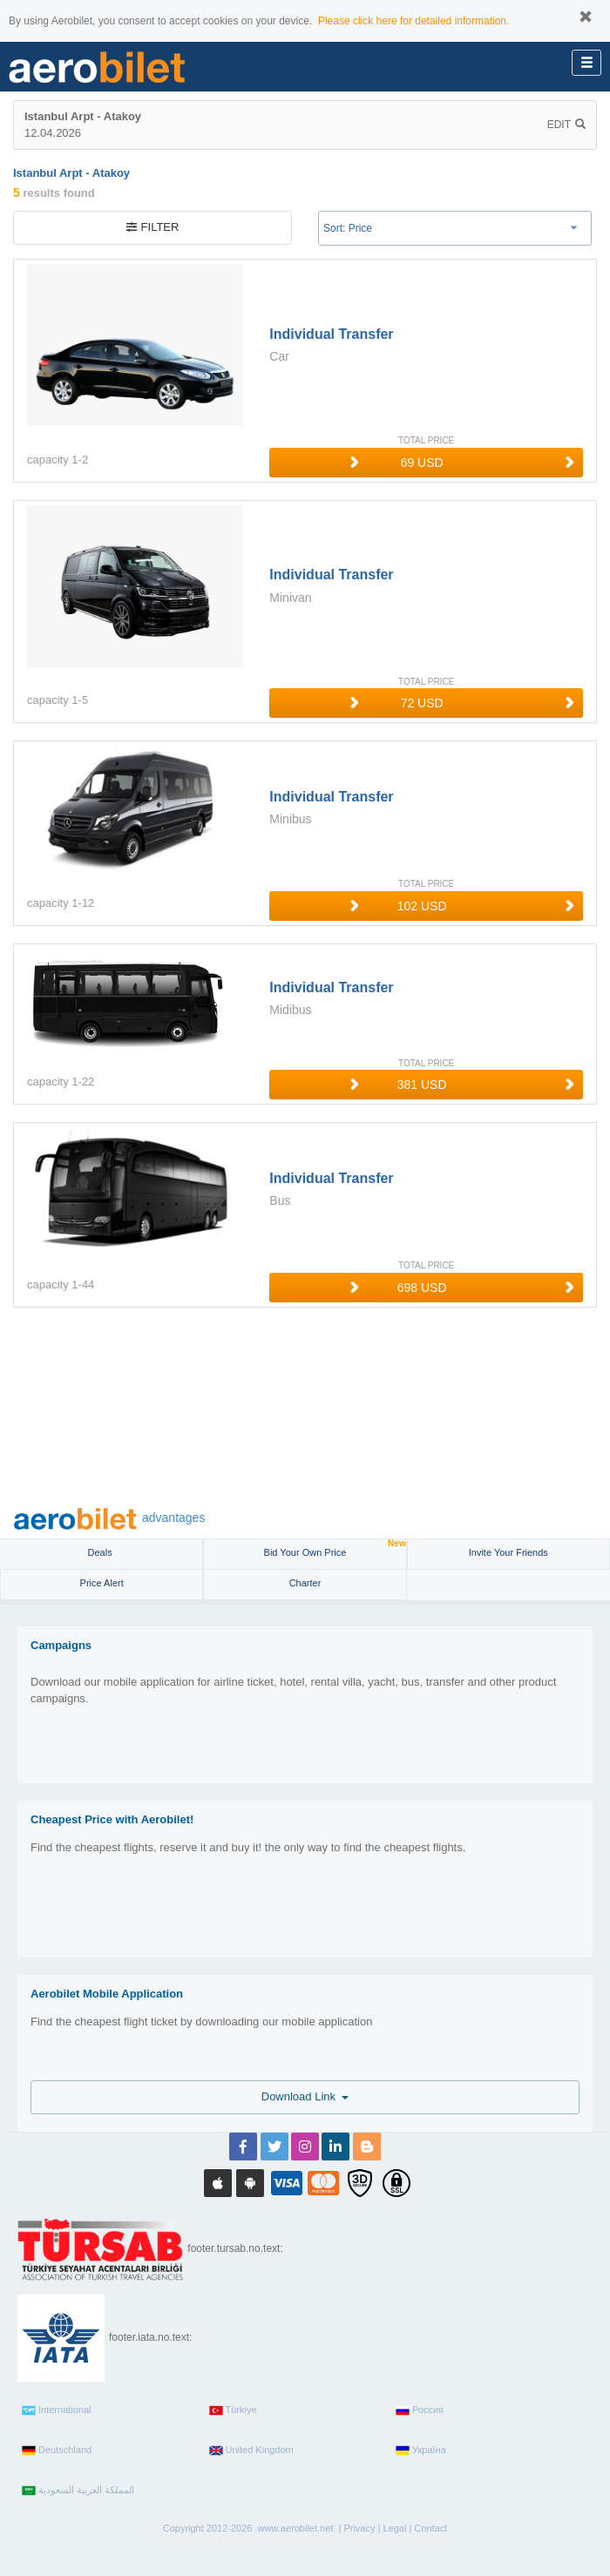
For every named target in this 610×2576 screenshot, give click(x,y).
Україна (421, 2451)
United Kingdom (251, 2451)
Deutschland (57, 2451)
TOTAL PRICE (426, 440)
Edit (566, 124)
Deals (101, 1552)
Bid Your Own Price (335, 1548)
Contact (430, 2528)
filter (153, 226)
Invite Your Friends (508, 1552)
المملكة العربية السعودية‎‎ (78, 2491)
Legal (394, 2528)
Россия (420, 2410)
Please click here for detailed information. (413, 21)
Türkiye (233, 2410)
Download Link (305, 2096)
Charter (305, 1583)
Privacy (359, 2528)
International (57, 2410)
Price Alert (102, 1583)
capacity (48, 459)
